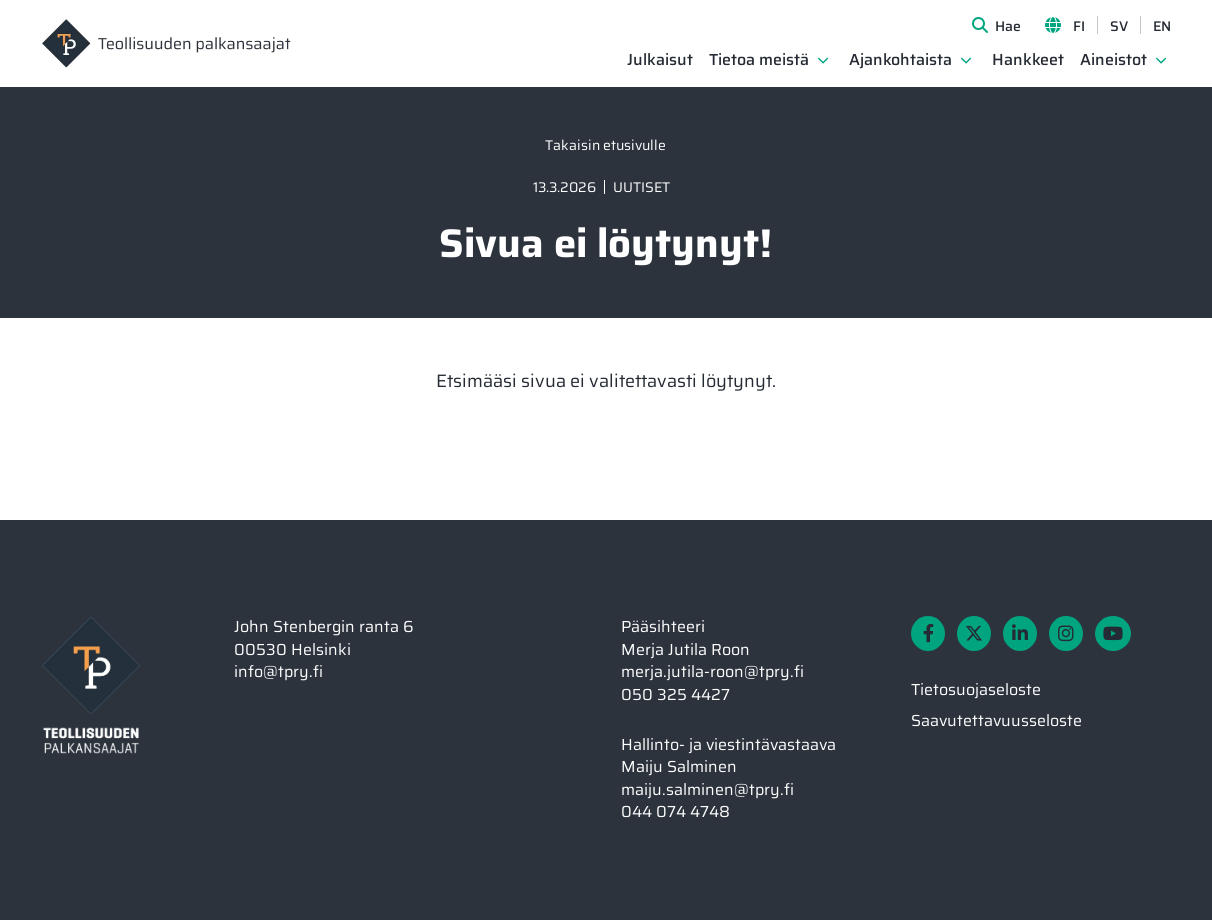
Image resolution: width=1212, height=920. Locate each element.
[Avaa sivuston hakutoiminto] (996, 25)
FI (1079, 26)
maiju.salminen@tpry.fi (707, 789)
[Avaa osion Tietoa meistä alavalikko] (823, 60)
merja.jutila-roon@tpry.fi (712, 671)
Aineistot (1113, 60)
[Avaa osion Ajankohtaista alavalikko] (966, 60)
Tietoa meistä (759, 60)
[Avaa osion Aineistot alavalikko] (1161, 60)
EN (1162, 26)
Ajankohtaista (900, 60)
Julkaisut (660, 60)
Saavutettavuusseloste (996, 720)
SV (1119, 26)
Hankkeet (1028, 60)
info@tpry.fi (278, 671)
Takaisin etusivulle (605, 145)
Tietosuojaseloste (976, 689)
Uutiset (641, 187)
